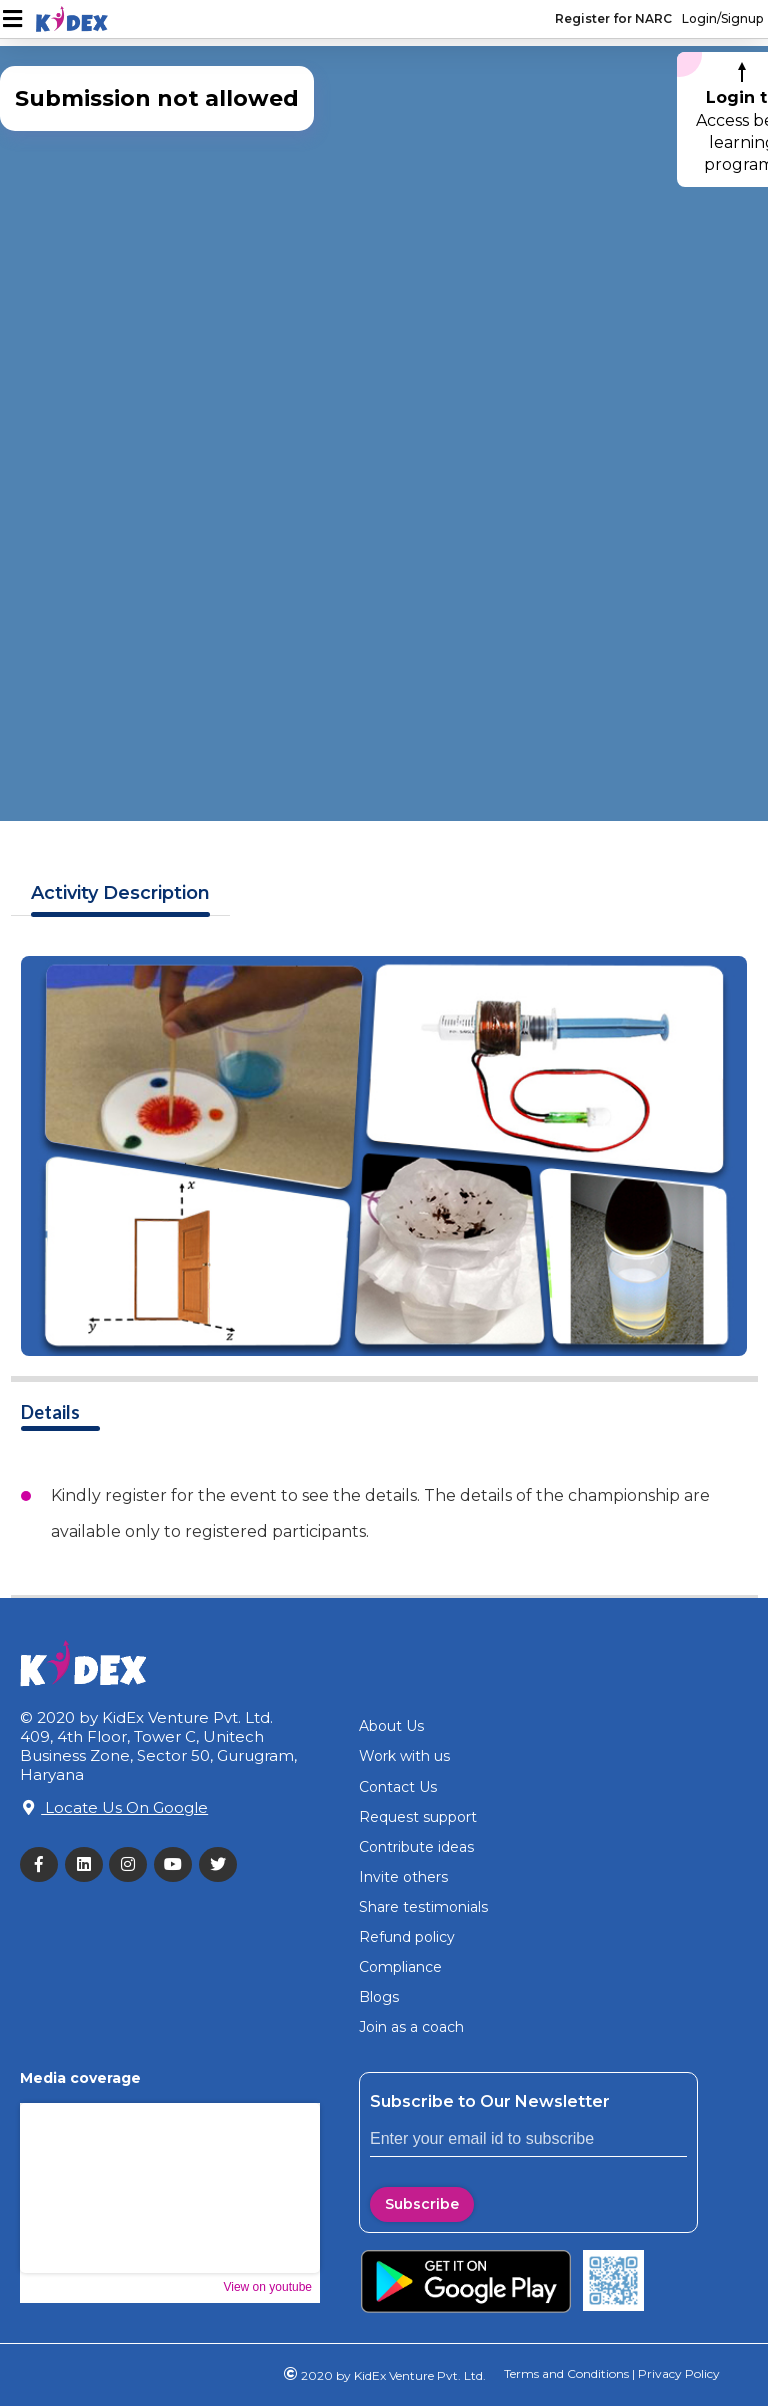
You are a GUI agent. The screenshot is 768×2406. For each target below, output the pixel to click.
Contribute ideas (416, 1847)
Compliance (400, 1967)
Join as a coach (411, 2027)
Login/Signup (722, 19)
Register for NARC (613, 19)
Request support (418, 1817)
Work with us (404, 1756)
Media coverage (80, 2078)
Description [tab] (120, 893)
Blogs (379, 1997)
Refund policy (407, 1937)
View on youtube (267, 2287)
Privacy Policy (677, 2373)
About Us (391, 1726)
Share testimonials (423, 1907)
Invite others (403, 1877)
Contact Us (398, 1787)
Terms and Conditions (566, 2373)
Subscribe (422, 2204)
